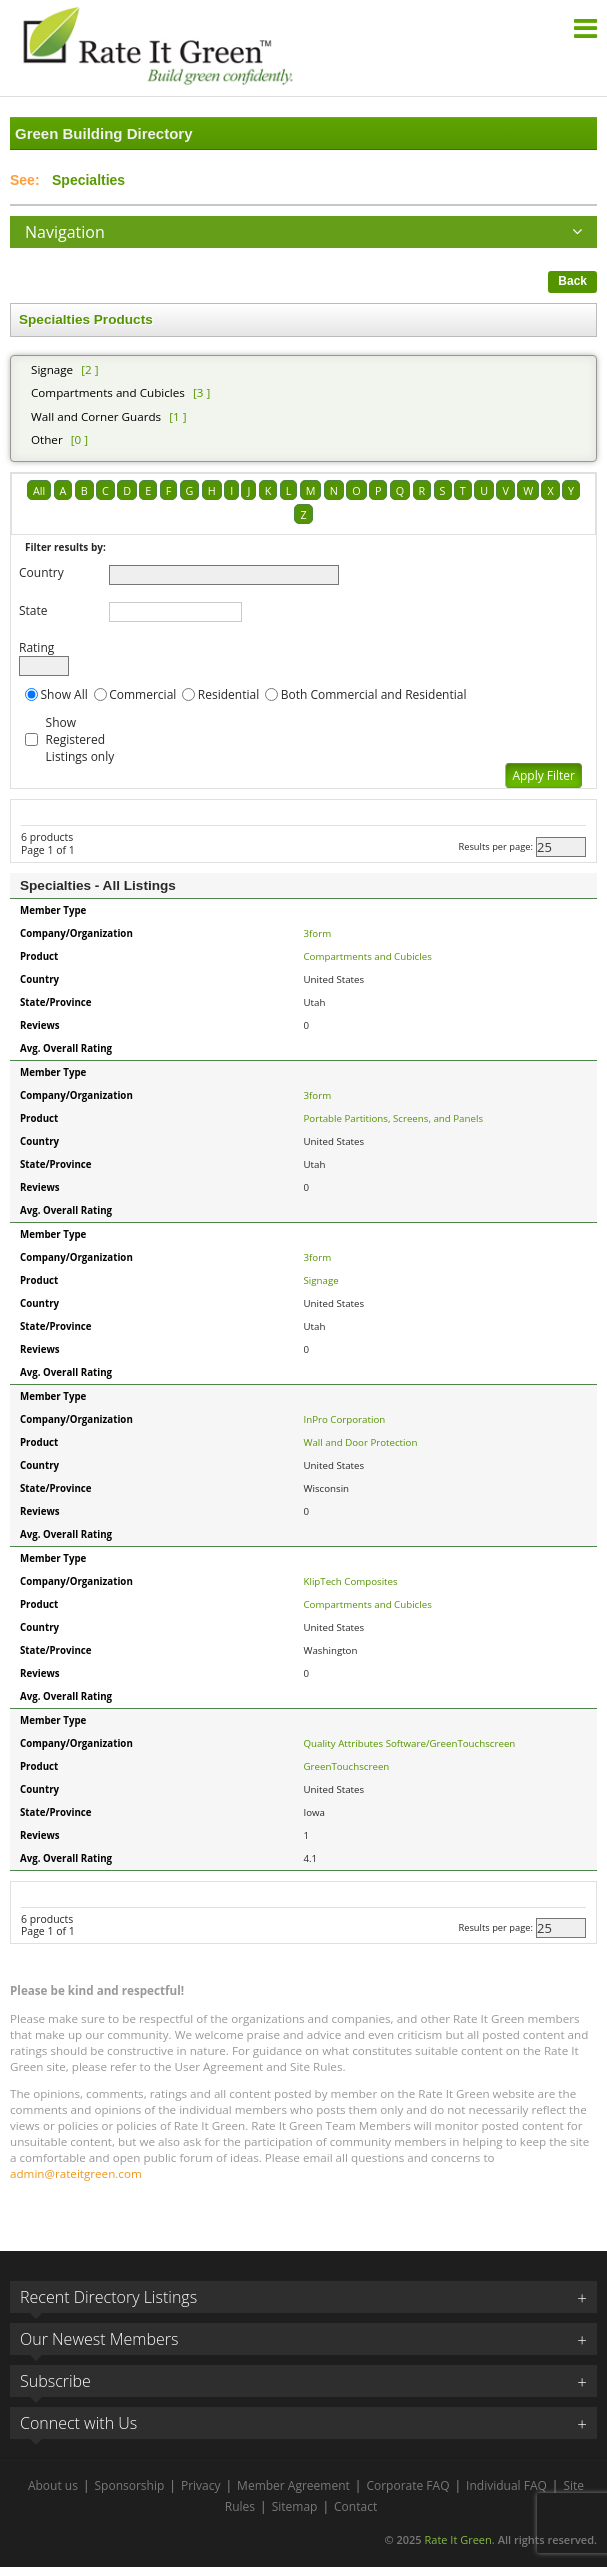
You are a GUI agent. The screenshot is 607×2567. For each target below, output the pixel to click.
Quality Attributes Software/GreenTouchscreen (410, 1743)
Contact (355, 2506)
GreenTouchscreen (347, 1766)
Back (572, 281)
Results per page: (495, 846)
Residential (228, 694)
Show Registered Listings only (80, 739)
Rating (36, 647)
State (33, 610)
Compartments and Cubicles (108, 392)
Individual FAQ (506, 2485)
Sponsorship (130, 2485)
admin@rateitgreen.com (76, 2173)
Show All (64, 694)
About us (53, 2485)
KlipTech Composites (351, 1581)
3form (318, 933)
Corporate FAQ (407, 2485)
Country (41, 572)
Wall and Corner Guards (96, 416)
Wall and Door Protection (361, 1442)
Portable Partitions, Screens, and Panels (394, 1118)
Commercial (142, 694)
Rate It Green (457, 2539)
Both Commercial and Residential (374, 694)
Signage (52, 369)
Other (47, 439)
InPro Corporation (345, 1419)
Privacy (201, 2485)
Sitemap (295, 2506)
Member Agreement (293, 2485)
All (39, 490)
